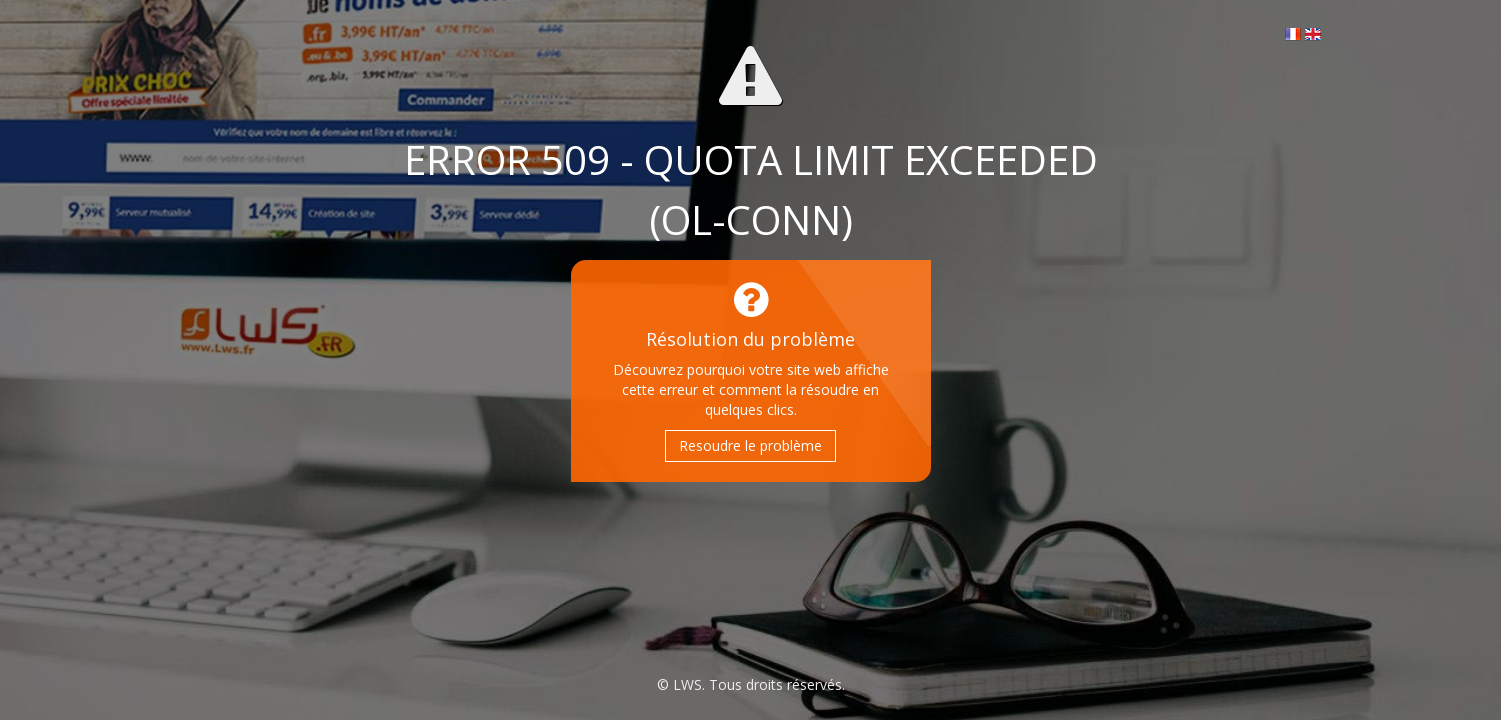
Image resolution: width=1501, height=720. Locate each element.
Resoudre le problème (750, 445)
